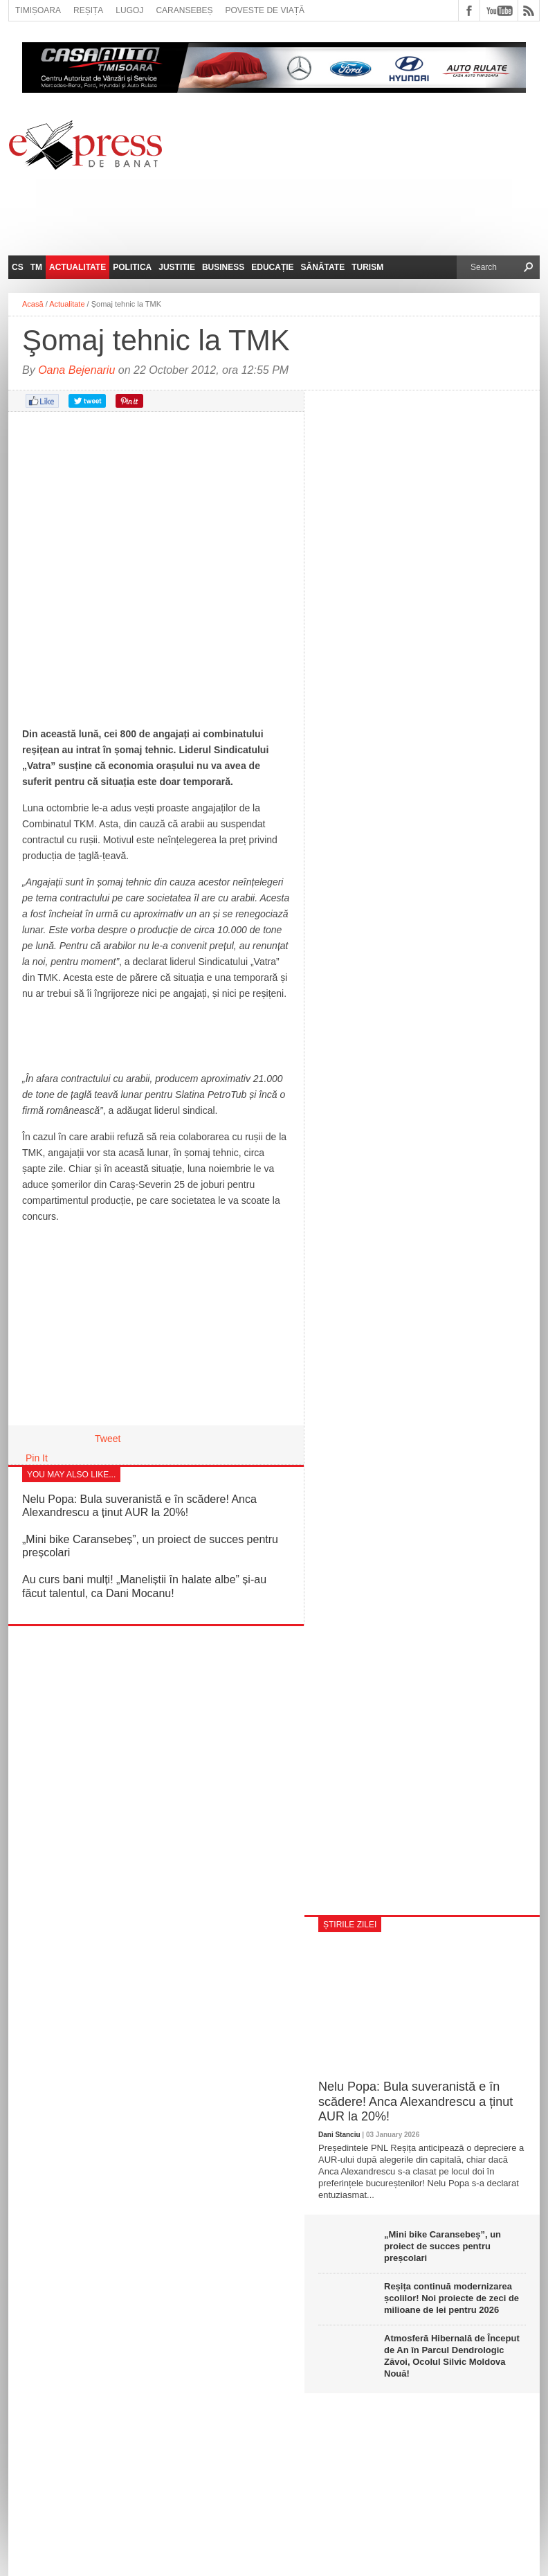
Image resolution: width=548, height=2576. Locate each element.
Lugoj (129, 10)
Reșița (88, 10)
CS (18, 267)
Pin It (37, 1457)
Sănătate (323, 267)
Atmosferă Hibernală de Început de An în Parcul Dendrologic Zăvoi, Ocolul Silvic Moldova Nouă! (452, 2356)
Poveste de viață (264, 10)
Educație (272, 267)
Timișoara (38, 10)
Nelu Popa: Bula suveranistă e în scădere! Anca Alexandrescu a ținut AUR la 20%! (415, 2101)
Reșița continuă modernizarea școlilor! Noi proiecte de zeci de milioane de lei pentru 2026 (451, 2298)
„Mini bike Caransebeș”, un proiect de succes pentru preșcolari (442, 2246)
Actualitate (77, 267)
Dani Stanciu (339, 2134)
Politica (132, 267)
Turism (367, 267)
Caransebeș (184, 10)
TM (36, 267)
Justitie (176, 267)
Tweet (107, 1438)
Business (223, 267)
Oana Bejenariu (76, 370)
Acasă (33, 304)
